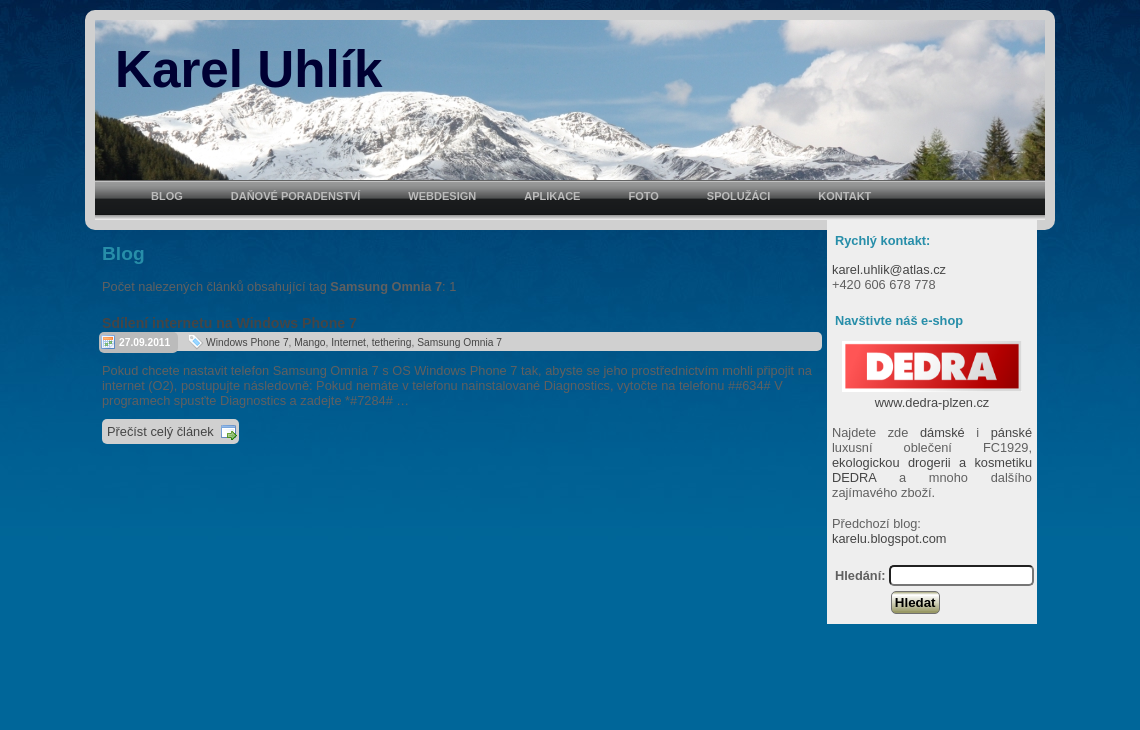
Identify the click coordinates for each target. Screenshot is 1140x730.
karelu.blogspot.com (889, 538)
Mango (309, 342)
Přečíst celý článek (160, 431)
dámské (942, 432)
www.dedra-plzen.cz (932, 395)
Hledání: (860, 575)
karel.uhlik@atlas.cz (889, 269)
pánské (1011, 432)
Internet (348, 342)
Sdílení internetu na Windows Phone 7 (229, 323)
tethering (392, 342)
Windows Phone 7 (247, 342)
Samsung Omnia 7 (459, 342)
